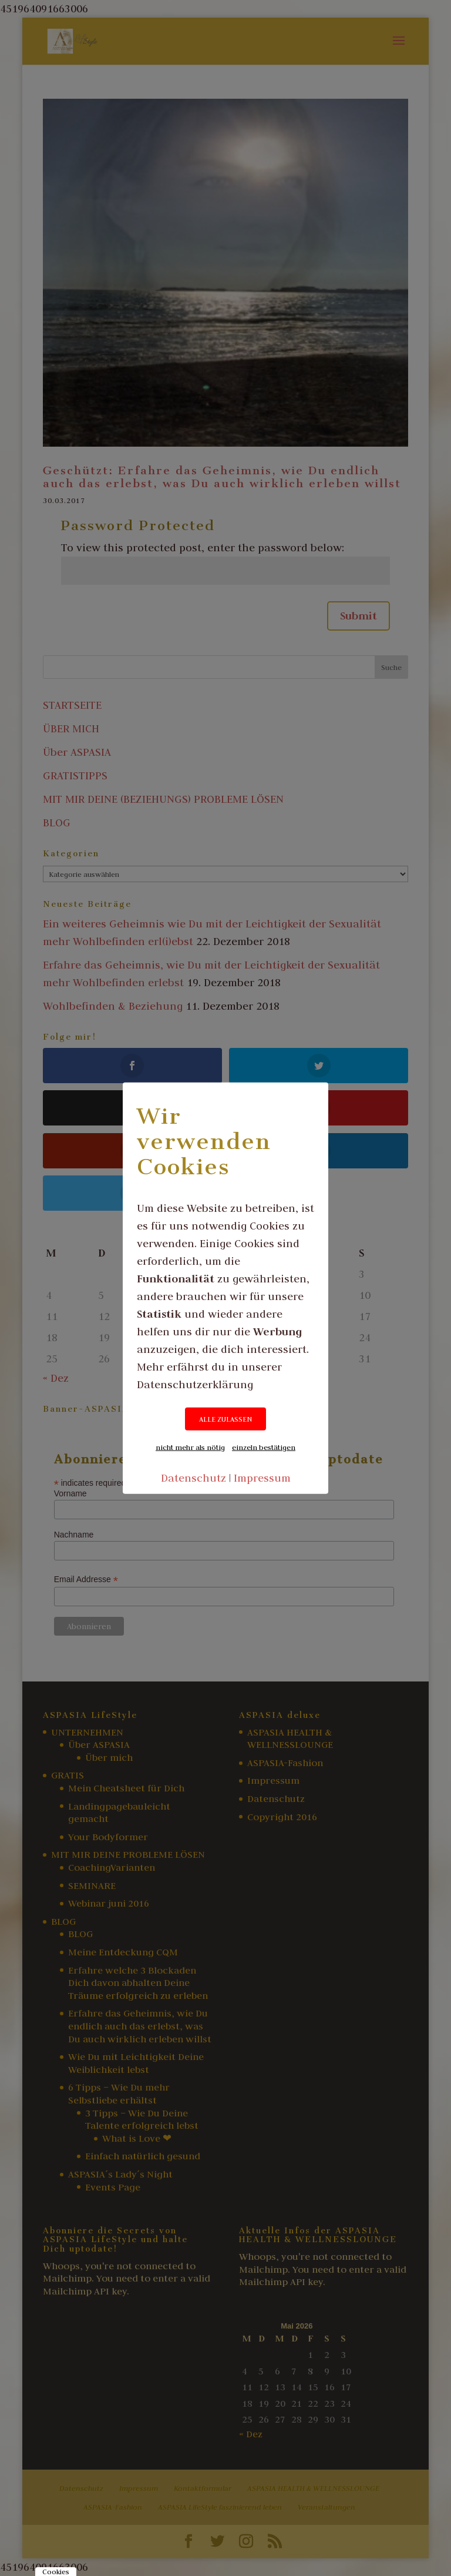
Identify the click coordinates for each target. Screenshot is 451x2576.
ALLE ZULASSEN (225, 1419)
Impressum (262, 1478)
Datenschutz (193, 1478)
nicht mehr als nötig (190, 1447)
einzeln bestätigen (263, 1447)
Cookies (55, 2571)
